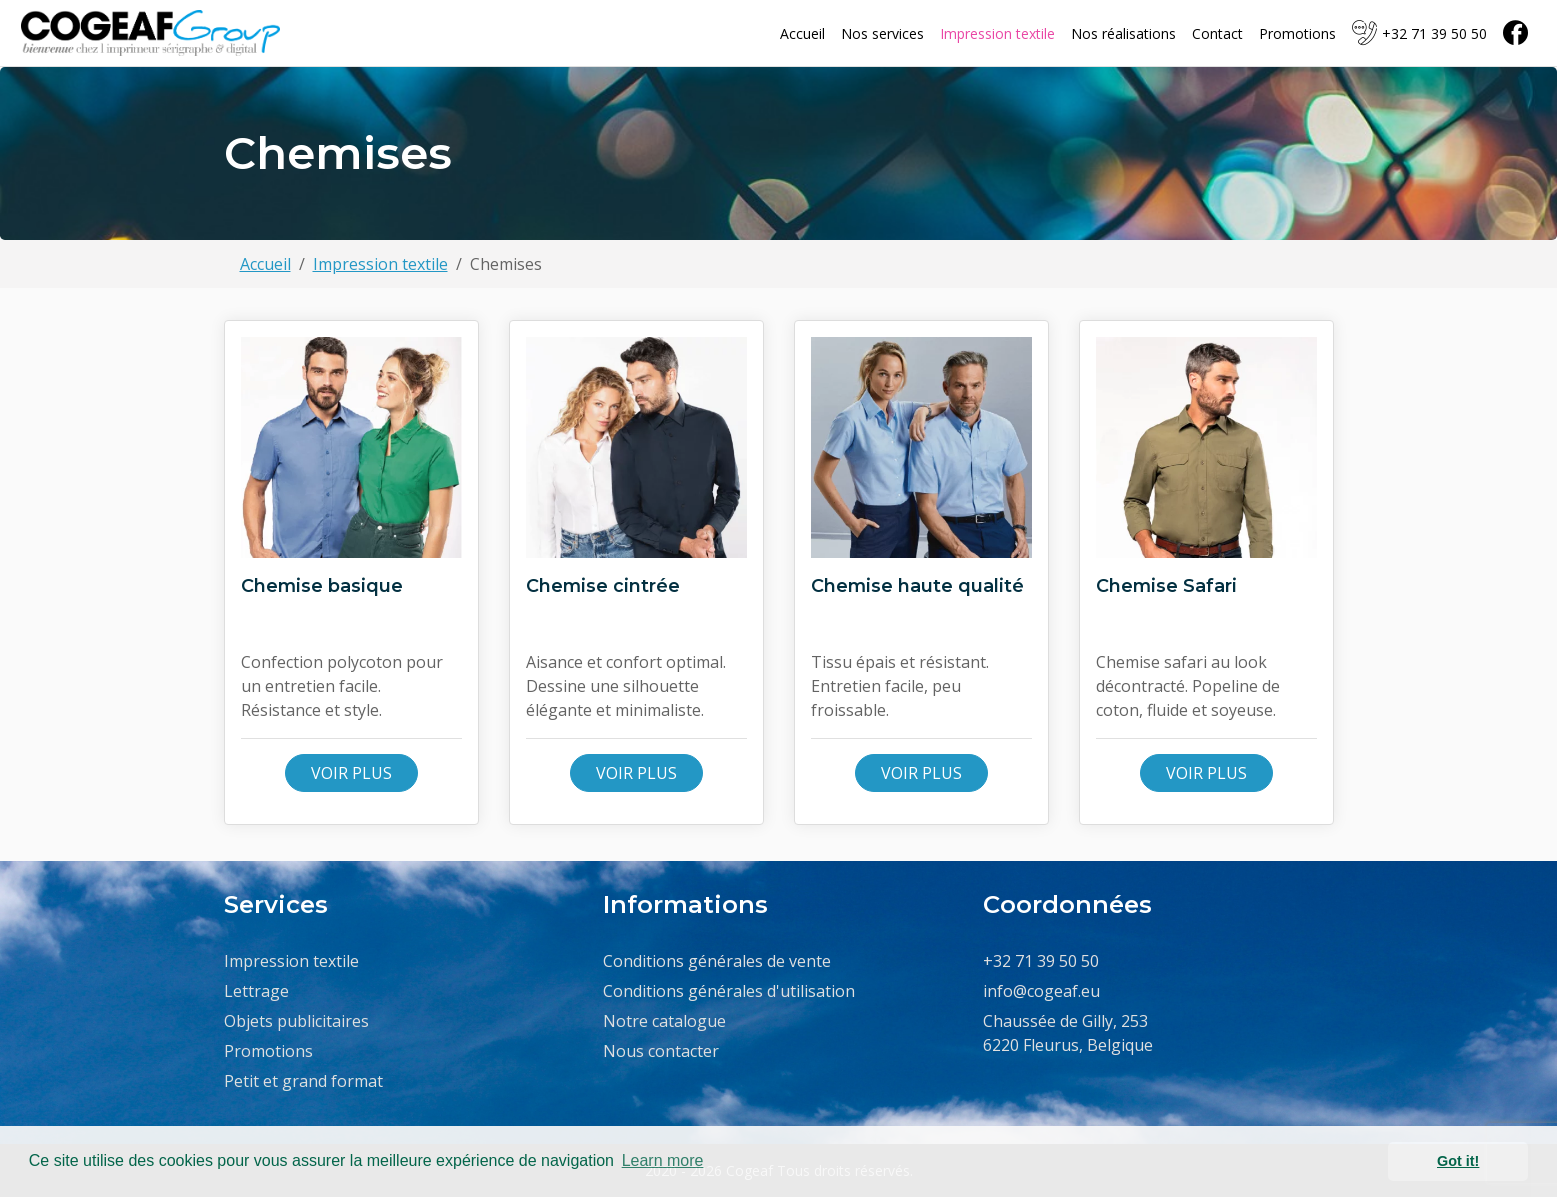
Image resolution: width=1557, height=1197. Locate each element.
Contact (1217, 33)
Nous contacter (661, 1051)
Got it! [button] (1458, 1161)
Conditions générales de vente (717, 961)
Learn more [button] (663, 1160)
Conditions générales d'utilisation (729, 991)
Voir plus (351, 773)
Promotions (1297, 33)
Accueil (802, 33)
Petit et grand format (303, 1081)
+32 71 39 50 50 (1419, 33)
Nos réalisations (1123, 33)
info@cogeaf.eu (1041, 991)
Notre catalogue (664, 1021)
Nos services (882, 33)
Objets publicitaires (296, 1021)
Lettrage (256, 991)
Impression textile (997, 33)
